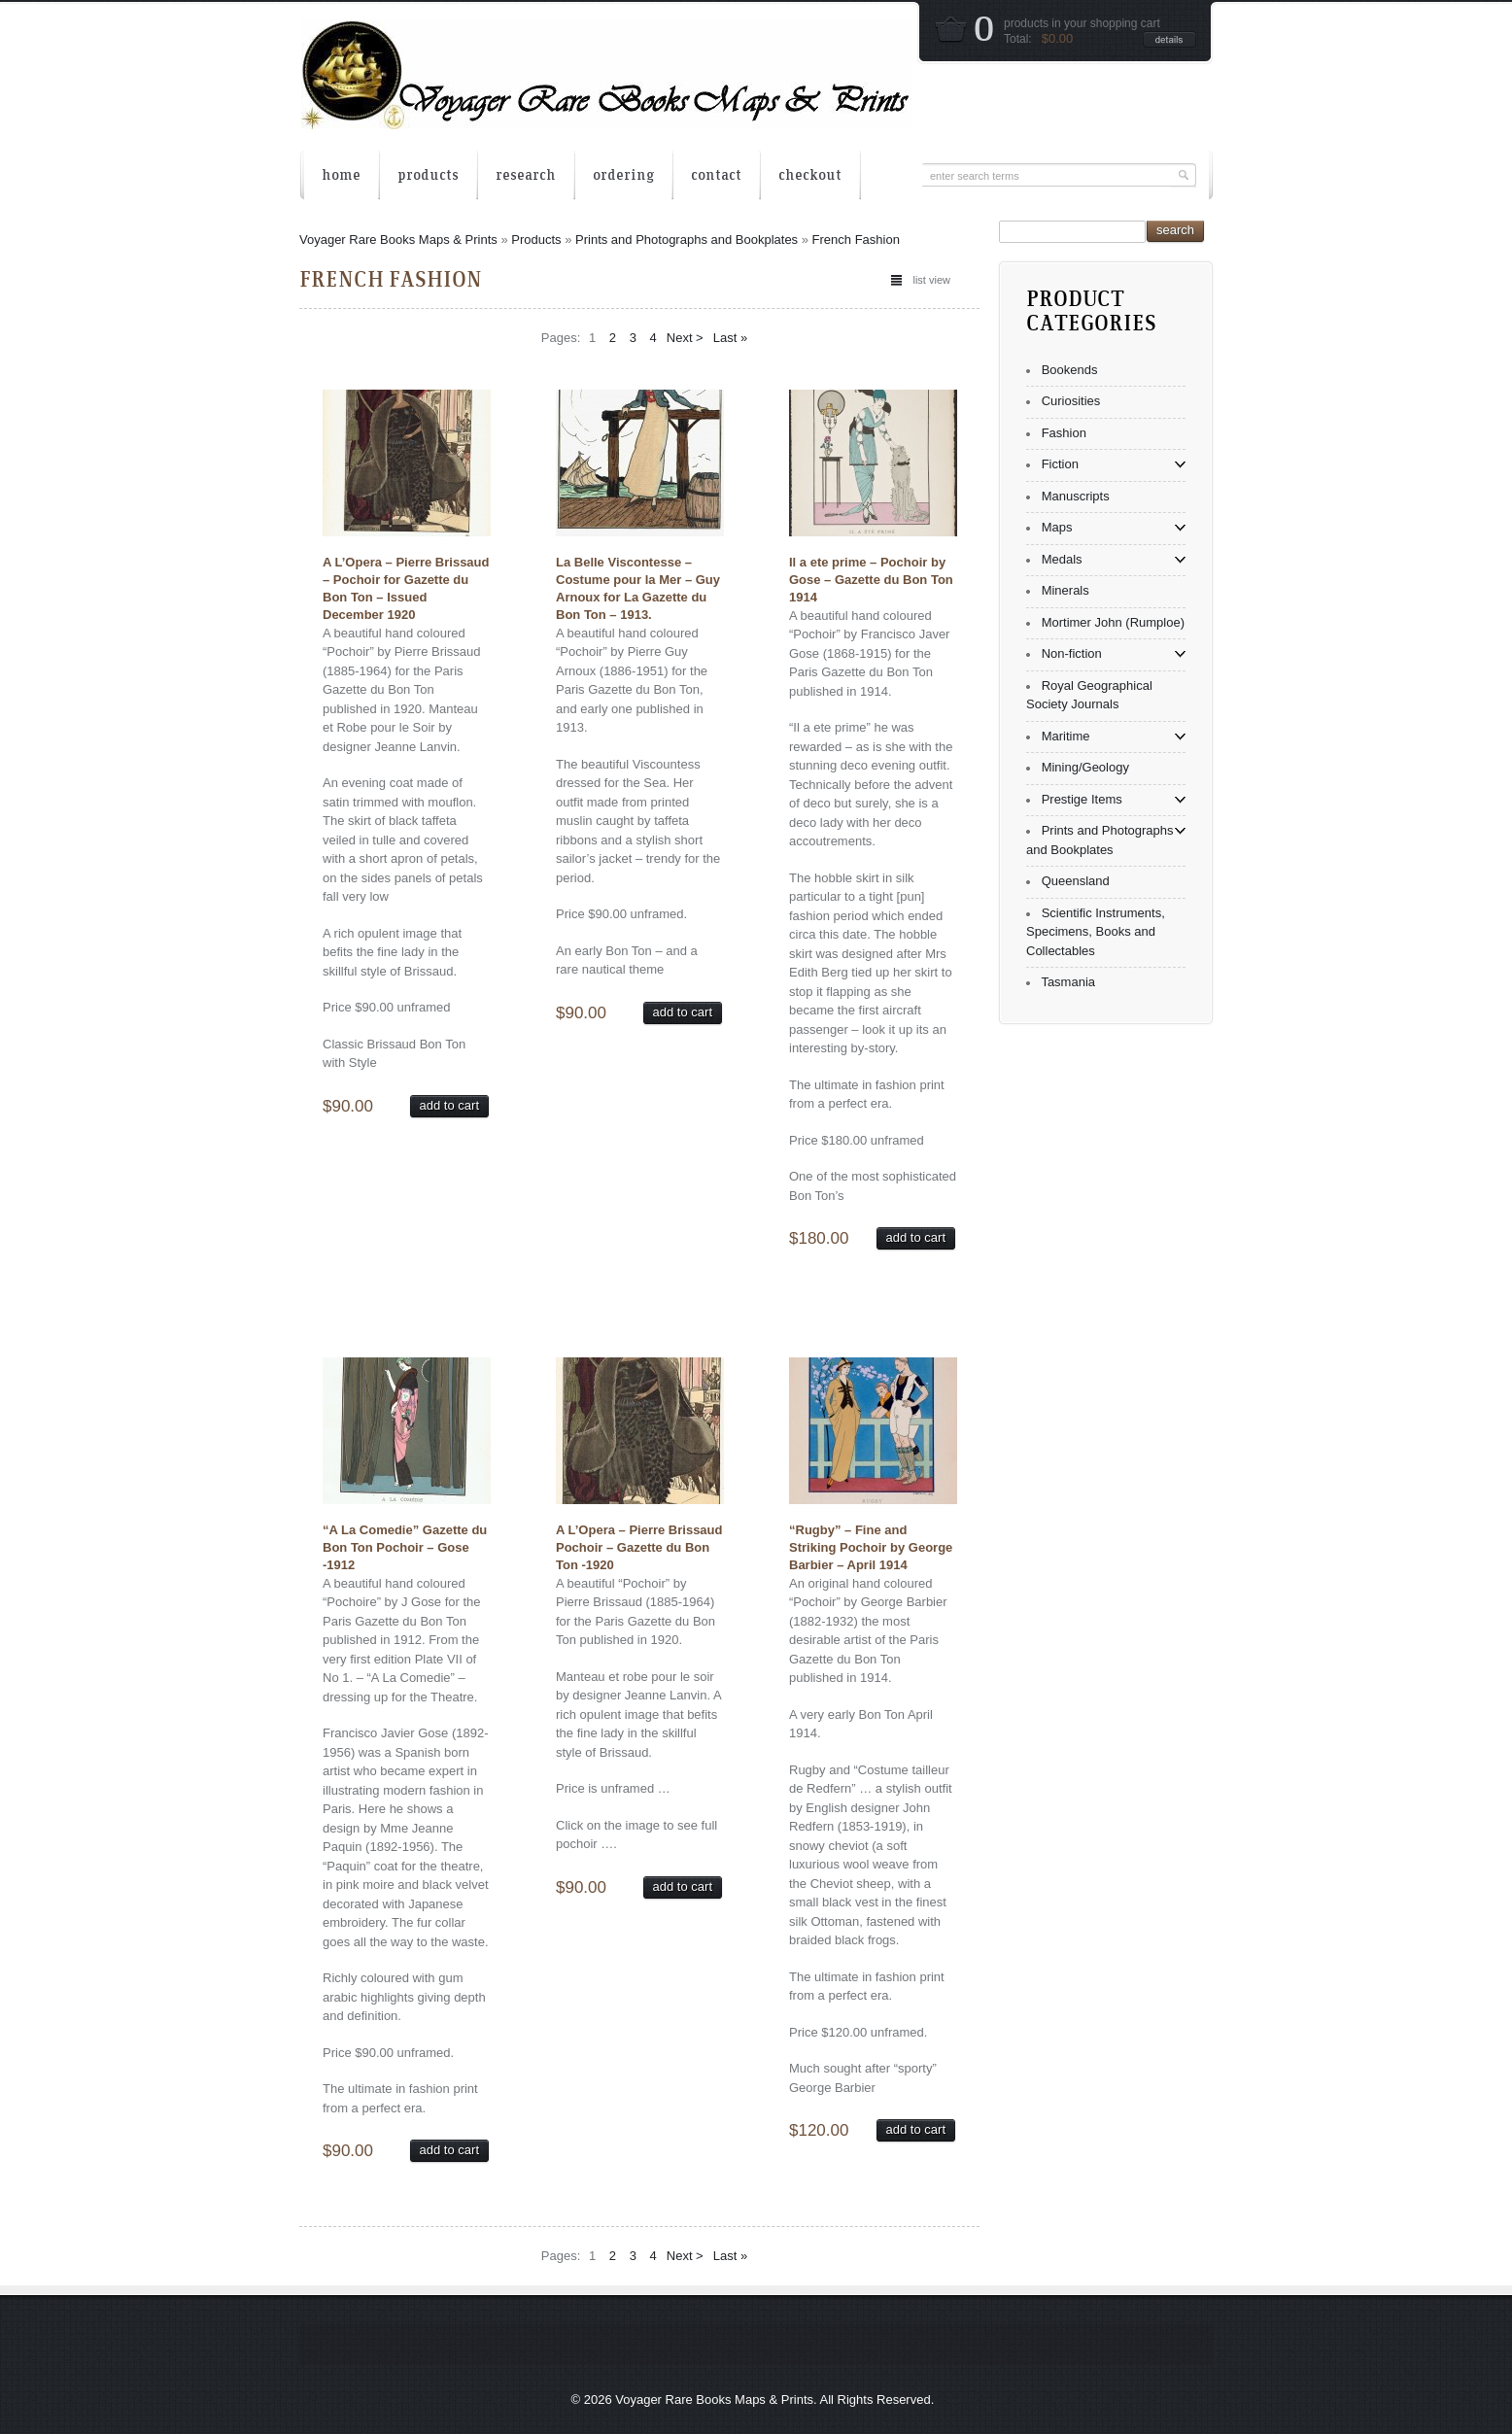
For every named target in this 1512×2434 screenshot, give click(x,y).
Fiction (1060, 464)
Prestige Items (1082, 799)
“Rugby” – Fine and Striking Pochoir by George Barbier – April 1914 (870, 1547)
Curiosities (1071, 401)
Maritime (1066, 736)
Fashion (1064, 433)
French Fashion (856, 239)
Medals (1062, 559)
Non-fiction (1072, 653)
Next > (685, 337)
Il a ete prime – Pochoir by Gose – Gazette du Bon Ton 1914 (871, 579)
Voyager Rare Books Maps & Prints (398, 239)
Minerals (1065, 590)
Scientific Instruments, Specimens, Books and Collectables (1095, 932)
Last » (730, 337)
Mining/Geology (1085, 767)
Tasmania (1068, 982)
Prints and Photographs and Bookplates (686, 239)
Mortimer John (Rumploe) (1113, 622)
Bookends (1070, 369)
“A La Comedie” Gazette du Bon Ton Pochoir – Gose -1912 (405, 1547)
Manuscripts (1076, 496)
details (1169, 39)
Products (536, 239)
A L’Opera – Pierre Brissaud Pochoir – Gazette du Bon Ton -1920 (639, 1547)
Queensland (1076, 881)
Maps (1057, 527)
